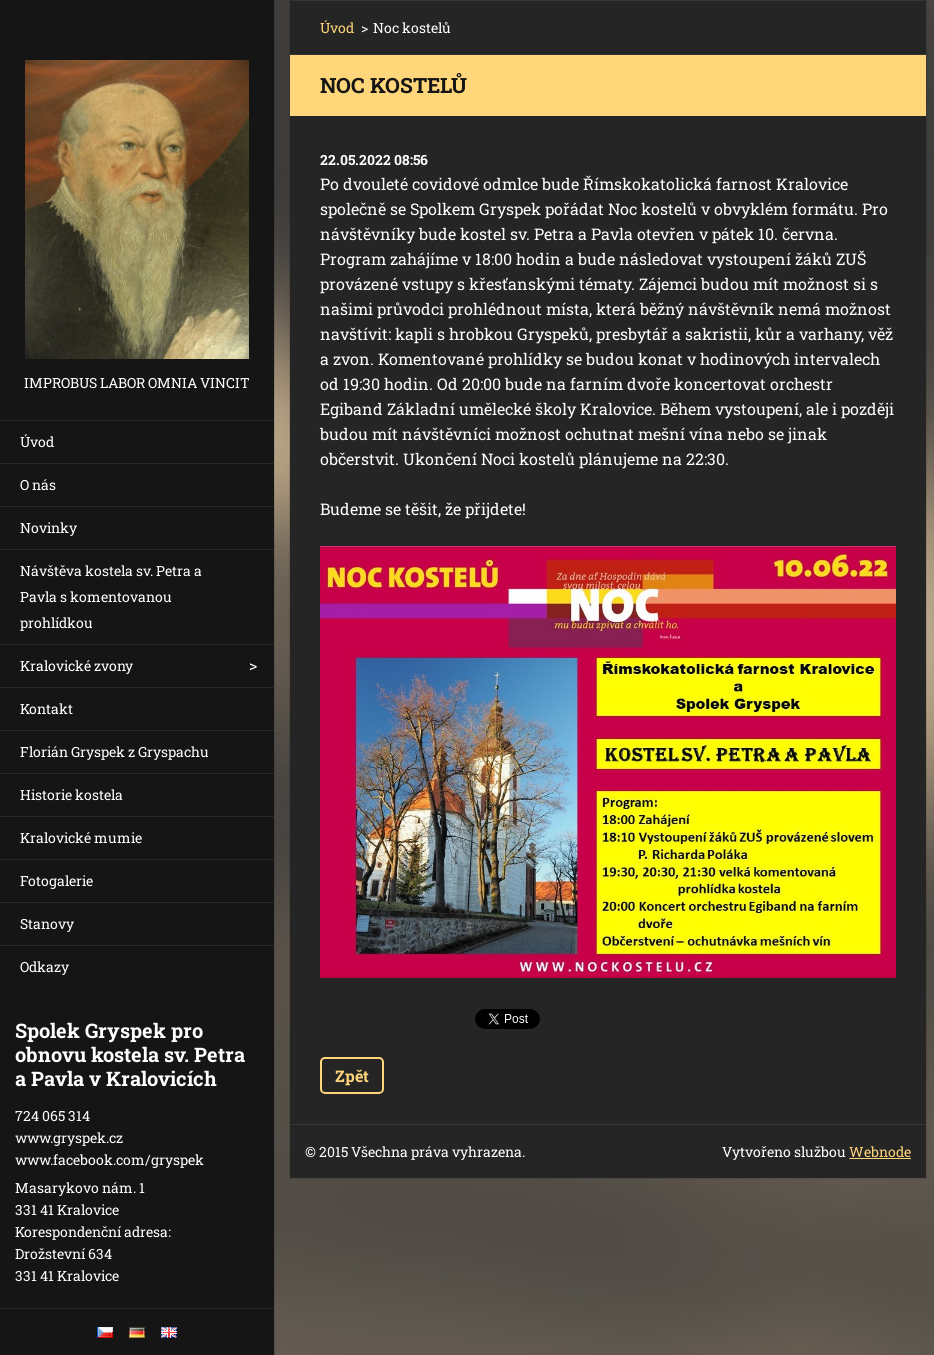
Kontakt (46, 708)
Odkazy (44, 966)
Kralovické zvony (76, 665)
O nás (38, 484)
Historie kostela (71, 794)
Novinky (48, 527)
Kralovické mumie (81, 837)
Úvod (37, 441)
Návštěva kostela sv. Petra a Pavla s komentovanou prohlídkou (111, 596)
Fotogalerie (56, 880)
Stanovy (47, 923)
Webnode (880, 1151)
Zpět (352, 1075)
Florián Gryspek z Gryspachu (114, 751)
